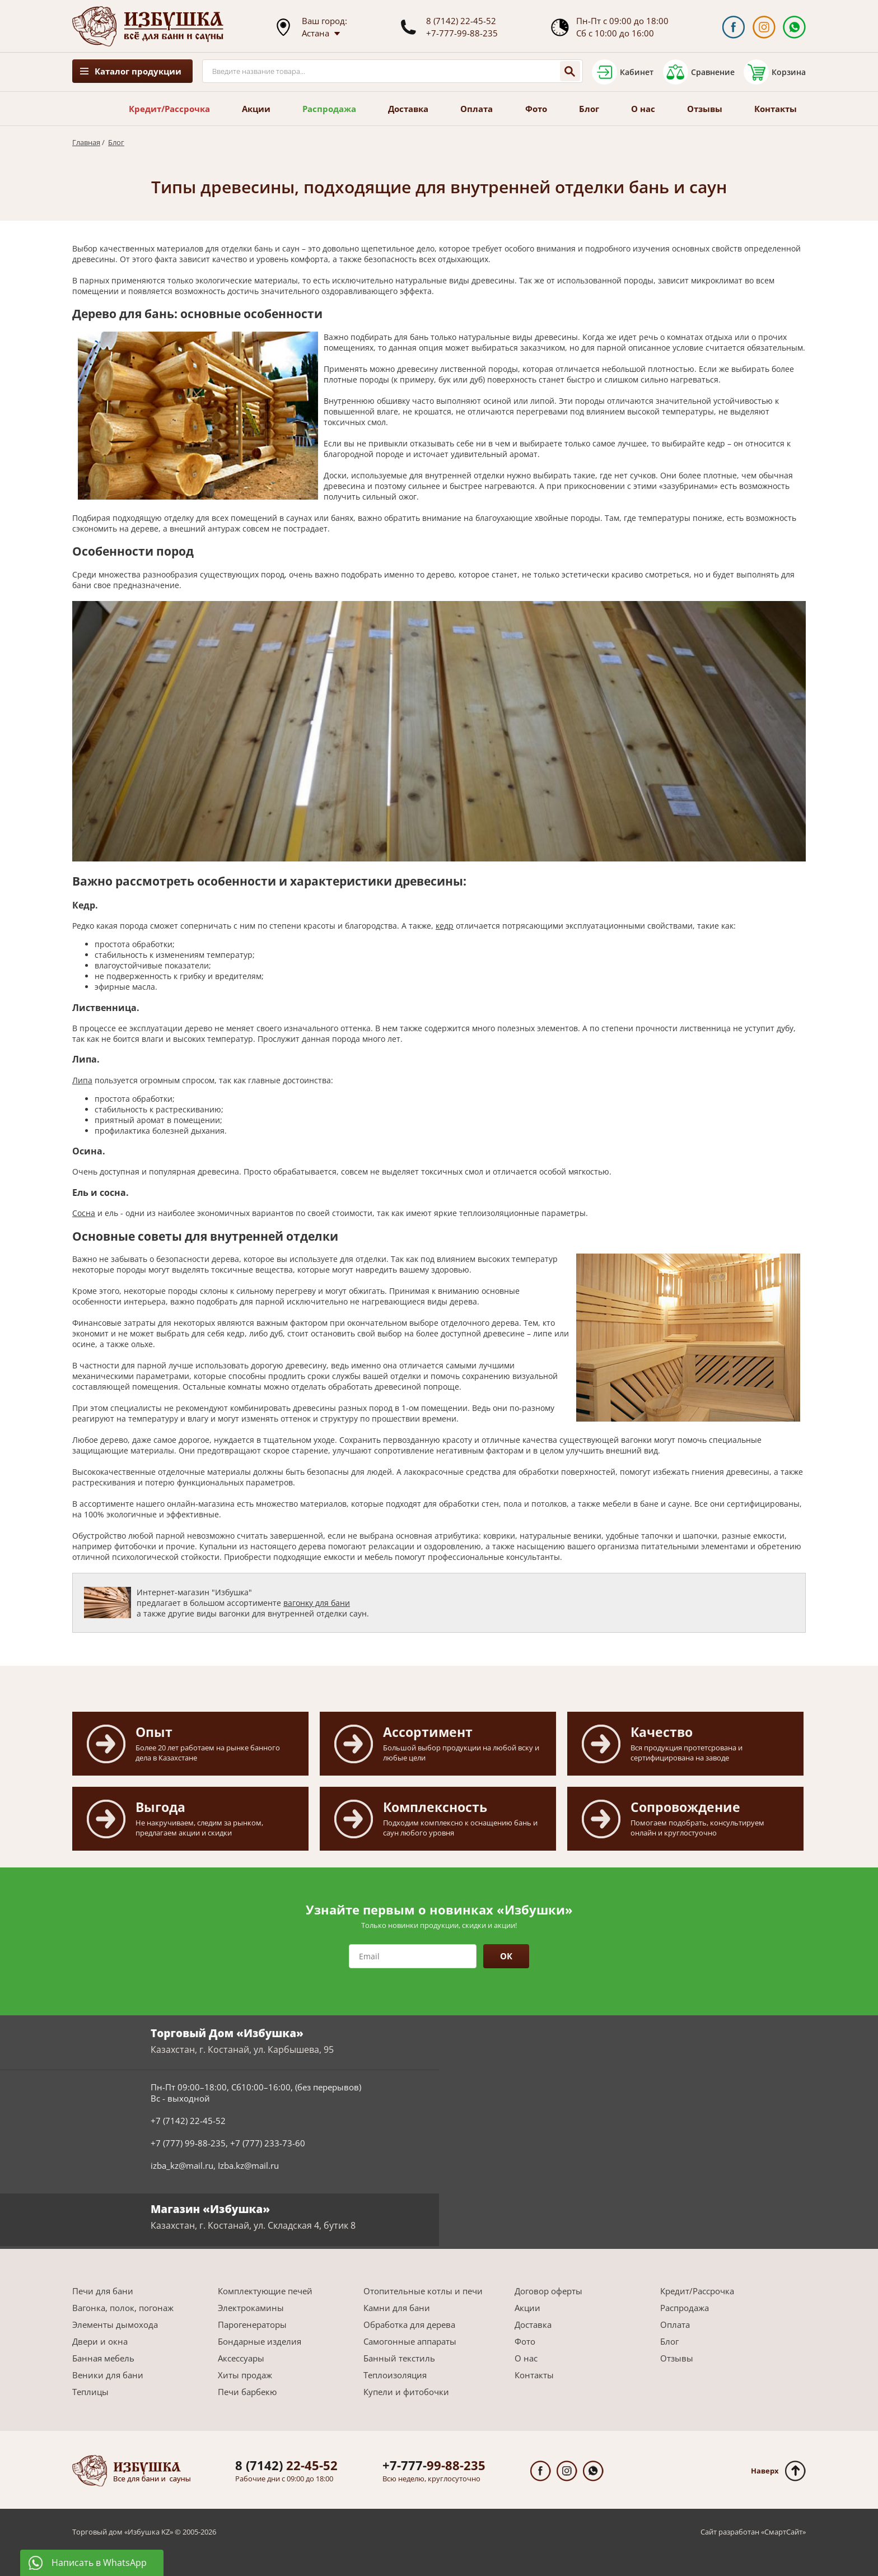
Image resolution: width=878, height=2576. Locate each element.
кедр (445, 925)
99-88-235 (433, 2465)
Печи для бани (102, 2290)
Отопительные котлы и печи (423, 2290)
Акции (256, 108)
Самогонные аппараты (409, 2341)
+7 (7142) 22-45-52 (188, 2120)
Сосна (83, 1213)
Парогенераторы (252, 2324)
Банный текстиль (399, 2358)
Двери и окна (100, 2341)
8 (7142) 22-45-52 (461, 20)
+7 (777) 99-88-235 (188, 2143)
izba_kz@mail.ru (182, 2165)
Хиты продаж (245, 2375)
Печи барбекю (247, 2391)
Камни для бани (396, 2307)
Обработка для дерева (409, 2324)
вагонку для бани (316, 1602)
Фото (536, 108)
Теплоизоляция (395, 2375)
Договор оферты (548, 2290)
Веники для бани (107, 2375)
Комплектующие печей (265, 2290)
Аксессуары (241, 2358)
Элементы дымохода (115, 2324)
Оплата (476, 108)
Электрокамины (251, 2307)
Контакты (775, 108)
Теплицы (90, 2391)
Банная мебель (103, 2358)
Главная (86, 142)
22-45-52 (286, 2465)
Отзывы (704, 108)
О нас (643, 108)
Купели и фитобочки (406, 2391)
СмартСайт (783, 2532)
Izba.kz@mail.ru (248, 2165)
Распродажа (329, 108)
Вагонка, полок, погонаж (123, 2307)
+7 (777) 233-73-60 (267, 2143)
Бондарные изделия (259, 2341)
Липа (82, 1080)
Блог (589, 108)
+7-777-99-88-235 (462, 33)
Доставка (408, 108)
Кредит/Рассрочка (169, 108)
